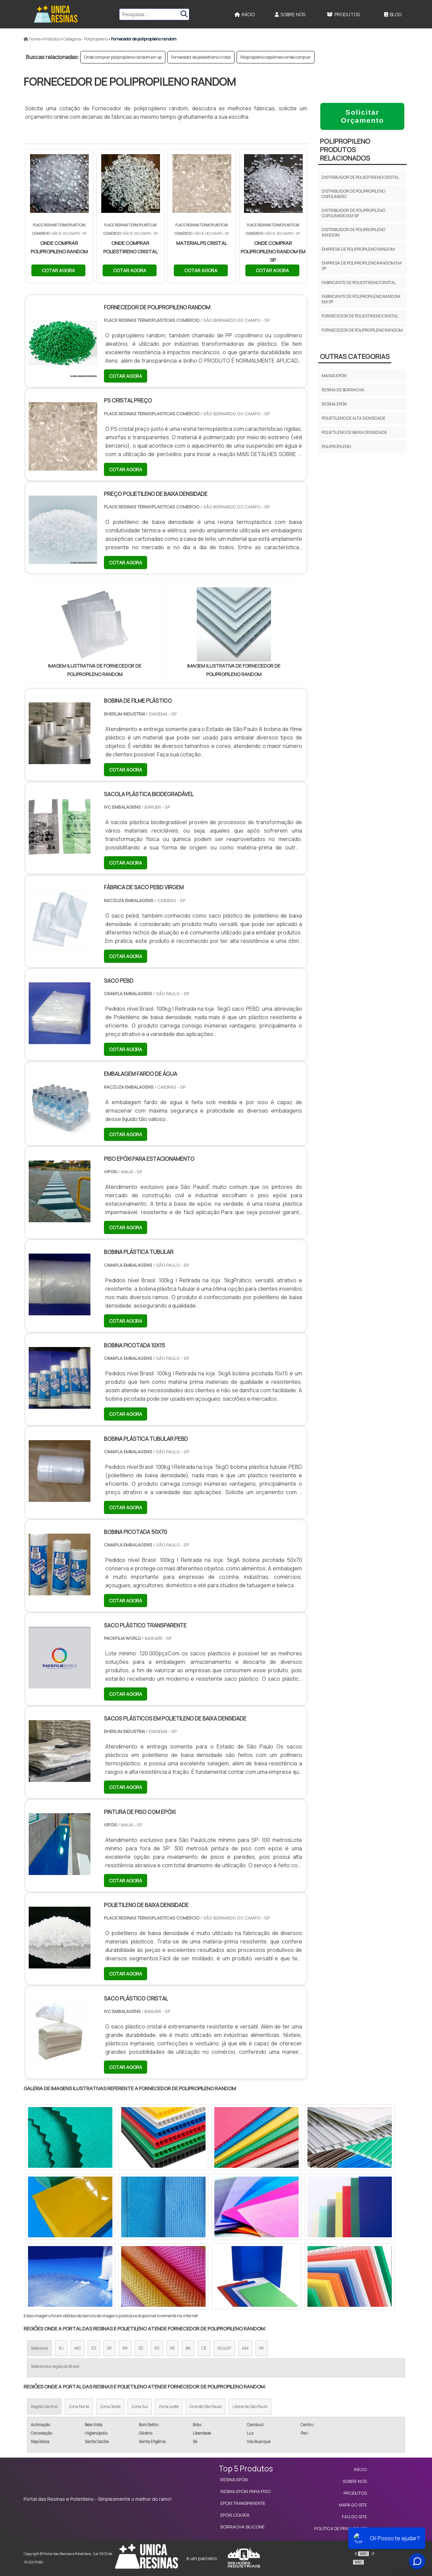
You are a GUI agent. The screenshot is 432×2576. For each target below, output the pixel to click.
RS (156, 2348)
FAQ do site (354, 2517)
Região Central (44, 2406)
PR (125, 2348)
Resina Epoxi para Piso (245, 2491)
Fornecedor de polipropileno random (362, 330)
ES (93, 2348)
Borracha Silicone (242, 2527)
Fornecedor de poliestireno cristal (201, 57)
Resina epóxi (334, 404)
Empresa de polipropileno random (358, 249)
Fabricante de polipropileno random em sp (361, 299)
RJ (61, 2348)
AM (245, 2348)
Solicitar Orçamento (362, 116)
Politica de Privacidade (340, 2528)
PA (261, 2348)
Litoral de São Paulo (250, 2406)
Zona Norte (79, 2406)
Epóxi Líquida (234, 2515)
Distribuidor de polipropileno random (353, 232)
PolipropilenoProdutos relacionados (345, 150)
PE (172, 2348)
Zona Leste (169, 2406)
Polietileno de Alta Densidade (353, 418)
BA (188, 2348)
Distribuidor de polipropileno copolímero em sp (353, 213)
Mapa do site (353, 2505)
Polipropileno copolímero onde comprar (275, 57)
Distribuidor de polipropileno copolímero (353, 193)
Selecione (39, 2348)
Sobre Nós (290, 14)
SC (140, 2348)
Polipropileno (336, 446)
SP (109, 2348)
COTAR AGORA (58, 270)
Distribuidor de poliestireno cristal (360, 177)
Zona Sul (139, 2406)
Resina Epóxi (234, 2479)
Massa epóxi (334, 376)
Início (245, 14)
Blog (393, 14)
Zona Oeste (110, 2406)
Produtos (343, 14)
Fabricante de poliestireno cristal (359, 282)
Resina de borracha (343, 390)
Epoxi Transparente (242, 2503)
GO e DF (224, 2348)
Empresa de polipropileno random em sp (362, 265)
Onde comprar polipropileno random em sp (123, 57)
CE (204, 2348)
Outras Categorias (354, 356)
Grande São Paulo (205, 2406)
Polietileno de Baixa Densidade (354, 432)
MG (77, 2348)
